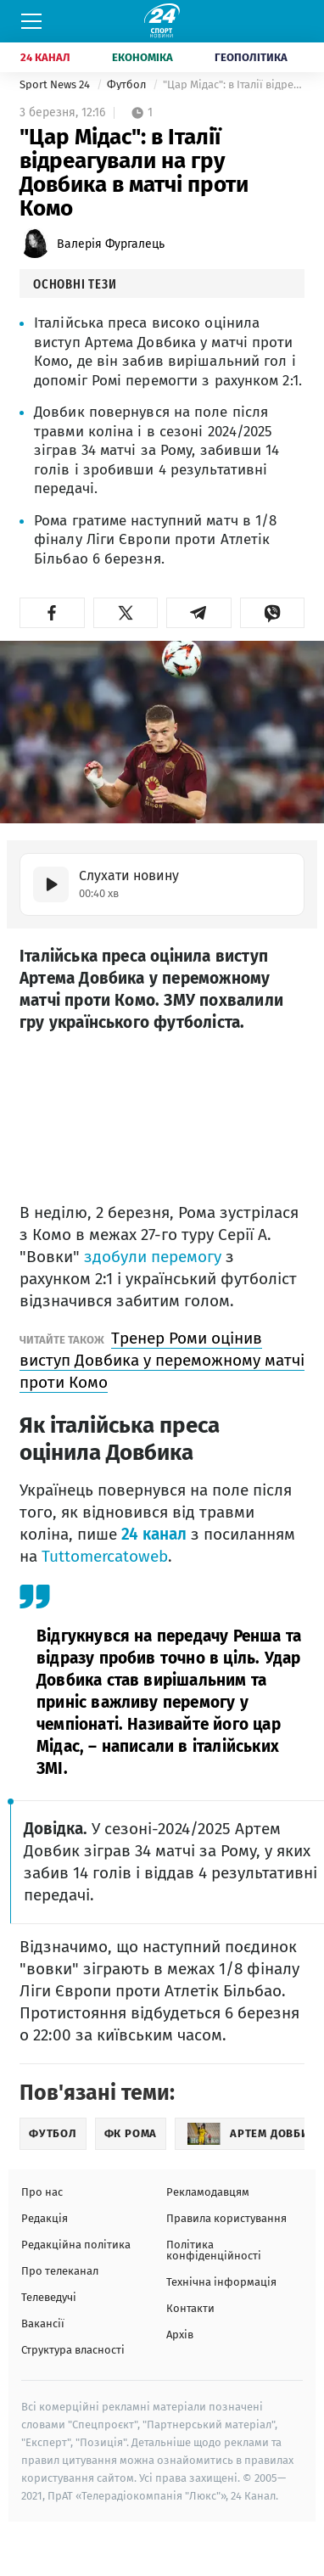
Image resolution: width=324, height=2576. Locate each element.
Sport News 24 (56, 84)
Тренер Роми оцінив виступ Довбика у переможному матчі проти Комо (162, 1360)
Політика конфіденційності (213, 2250)
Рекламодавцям (207, 2192)
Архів (179, 2334)
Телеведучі (48, 2297)
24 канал (154, 1534)
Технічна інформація (221, 2282)
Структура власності (73, 2349)
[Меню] (31, 21)
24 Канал (45, 57)
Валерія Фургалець (111, 244)
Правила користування (226, 2218)
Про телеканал (59, 2271)
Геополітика (251, 57)
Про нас (42, 2192)
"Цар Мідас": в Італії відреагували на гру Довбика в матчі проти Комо (233, 84)
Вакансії (42, 2323)
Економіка (142, 57)
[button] (52, 613)
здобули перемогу (152, 1256)
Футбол (127, 84)
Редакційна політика (76, 2244)
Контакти (190, 2308)
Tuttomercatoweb (105, 1556)
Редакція (44, 2218)
